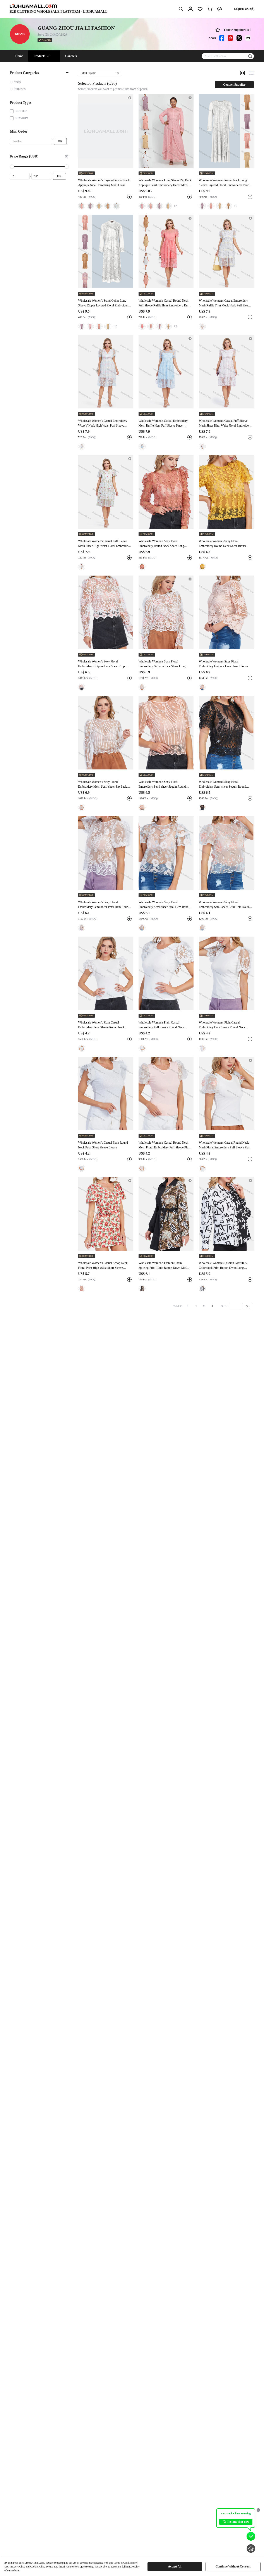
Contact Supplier (234, 84)
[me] (190, 9)
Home (19, 56)
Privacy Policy (17, 2566)
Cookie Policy (37, 2566)
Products (42, 56)
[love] (200, 9)
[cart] (209, 9)
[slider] (39, 166)
